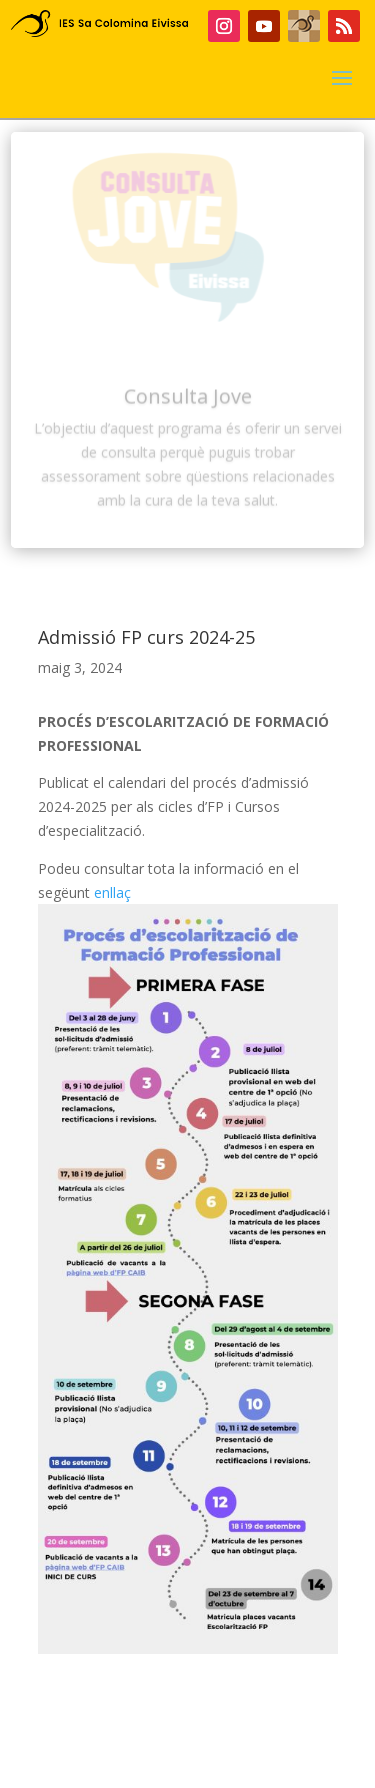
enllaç (112, 892)
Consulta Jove (188, 404)
